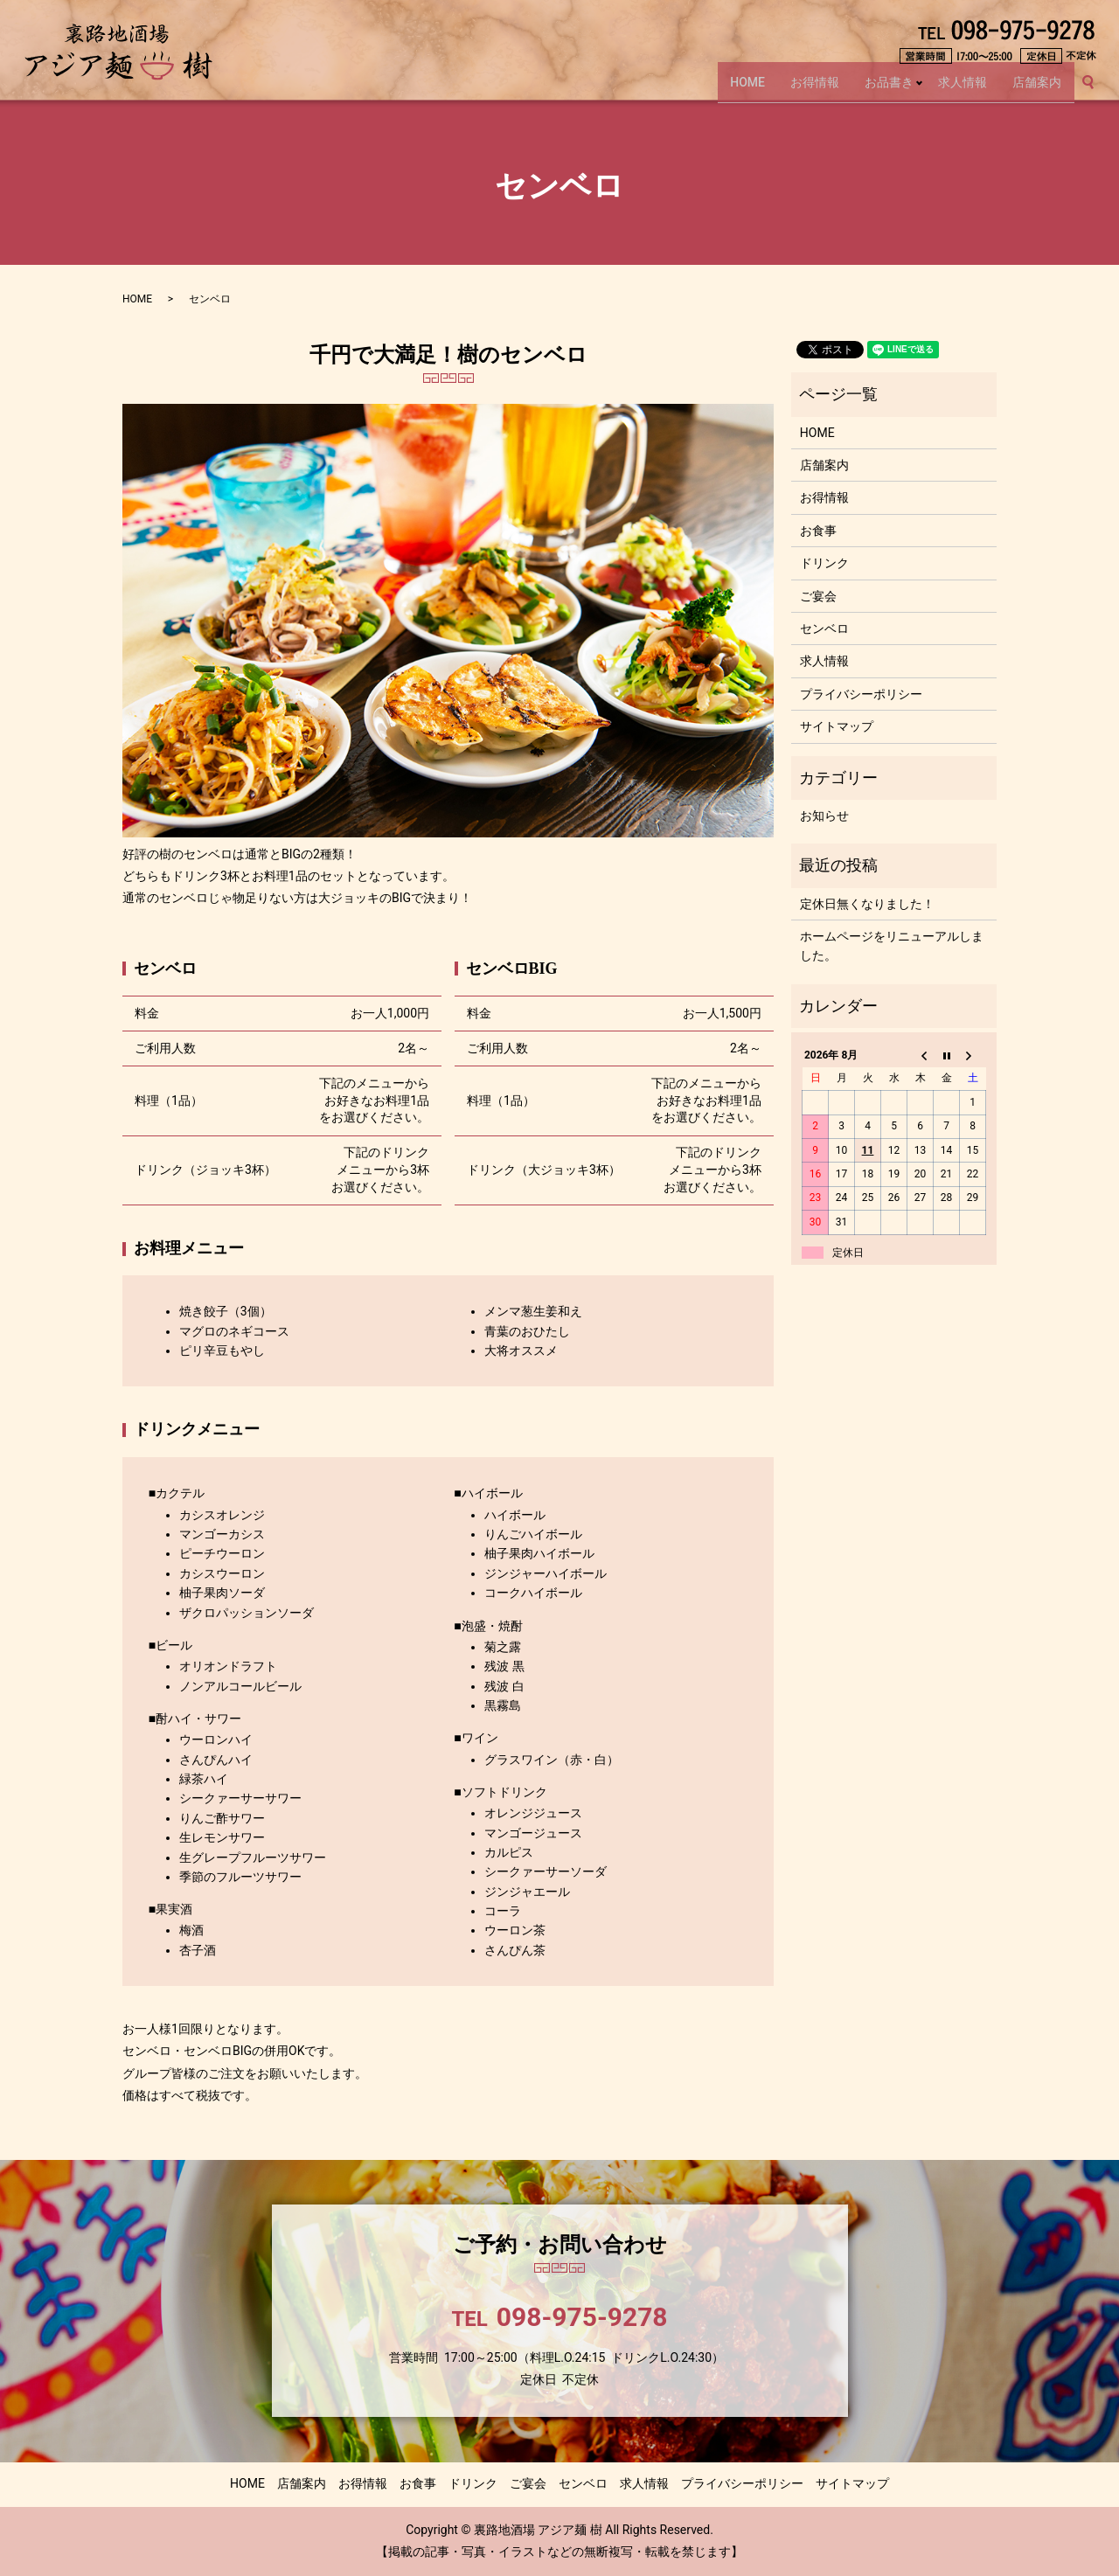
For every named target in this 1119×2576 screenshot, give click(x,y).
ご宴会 (818, 596)
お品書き (882, 88)
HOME (736, 88)
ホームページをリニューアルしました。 (891, 945)
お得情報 (806, 88)
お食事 (818, 531)
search (1095, 89)
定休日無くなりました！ (867, 904)
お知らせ (824, 816)
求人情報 (958, 88)
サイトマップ (836, 726)
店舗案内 (1035, 88)
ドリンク (824, 563)
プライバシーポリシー (861, 694)
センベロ (824, 628)
